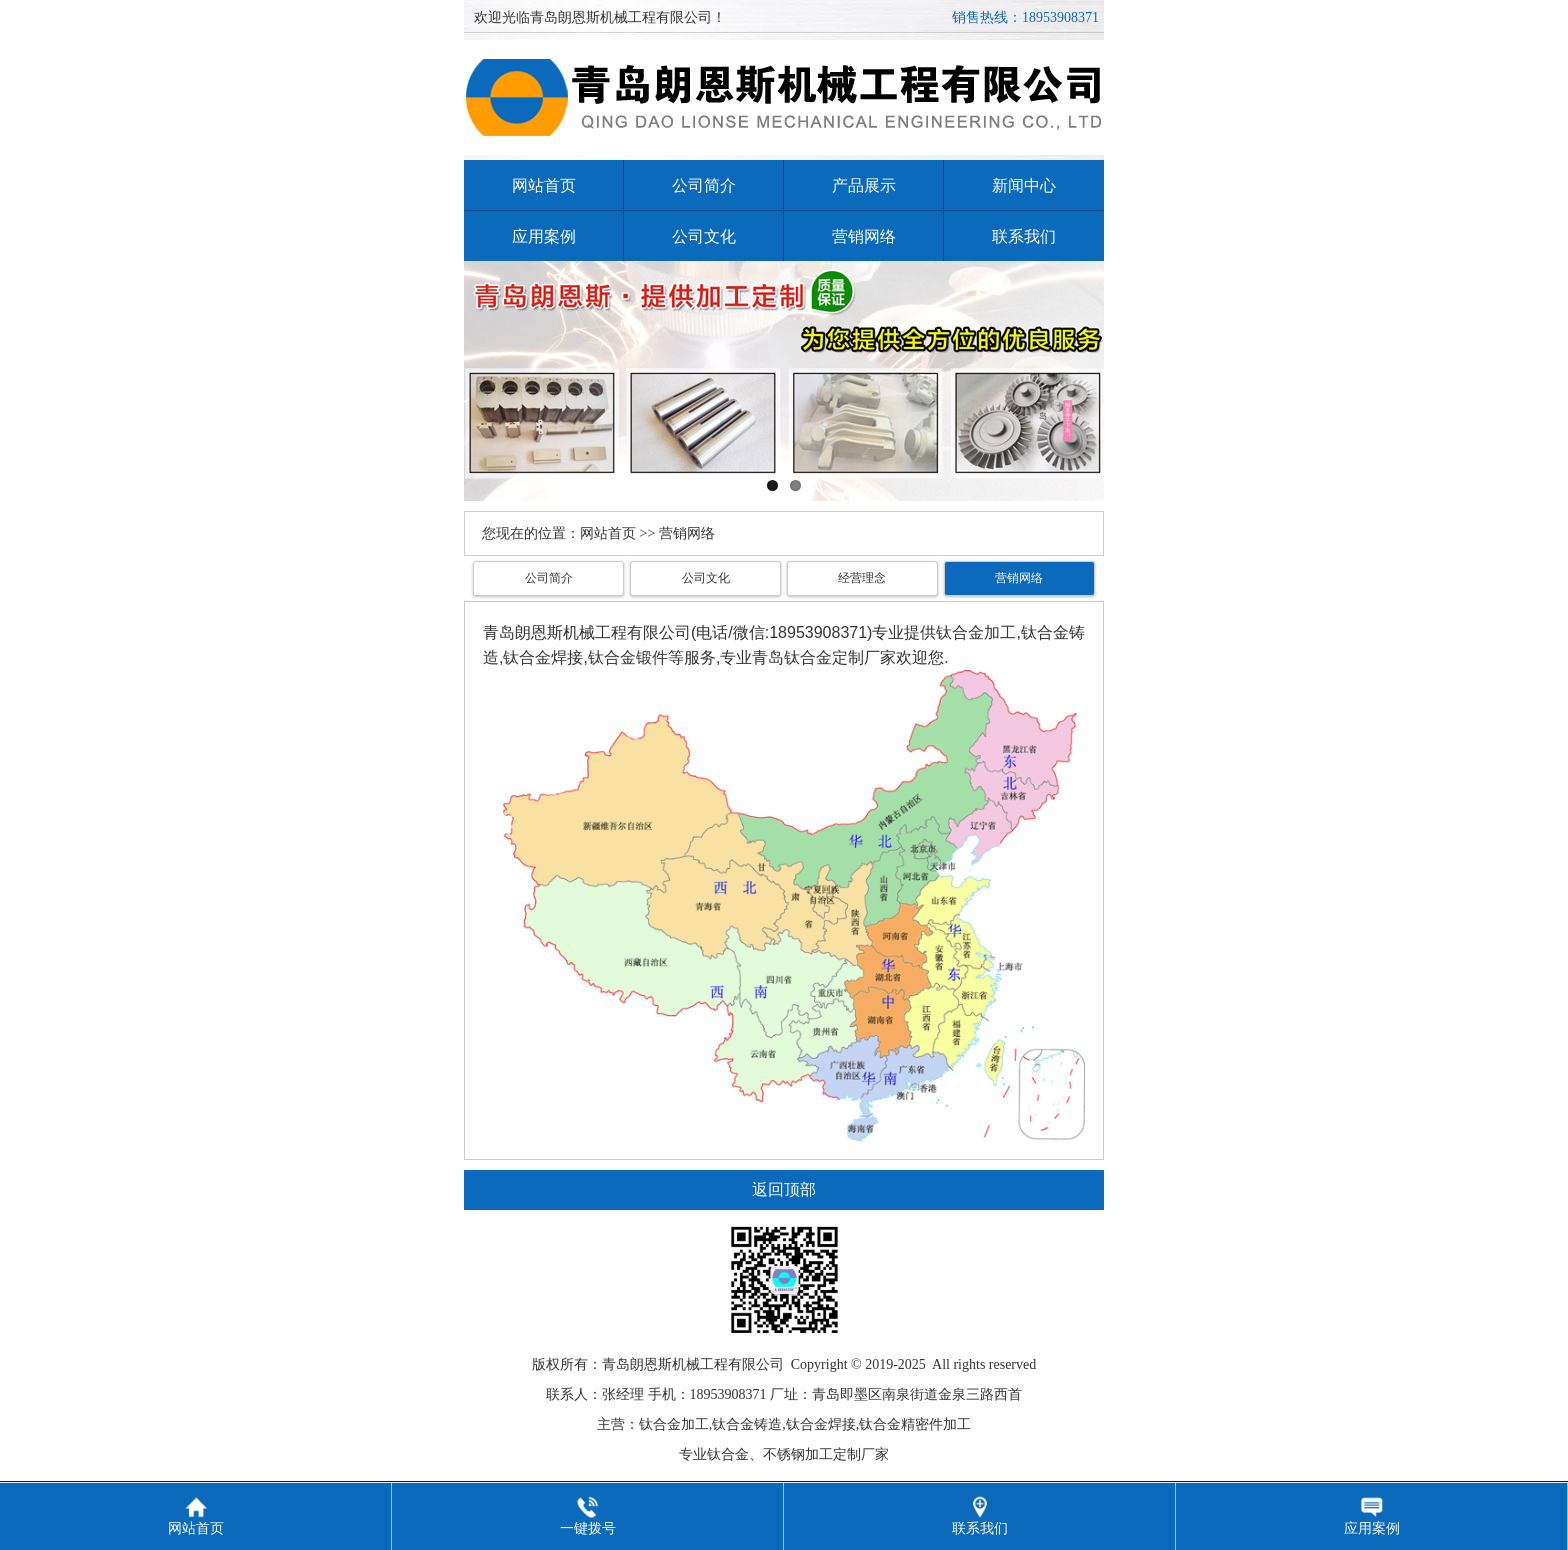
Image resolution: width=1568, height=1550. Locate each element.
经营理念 (862, 578)
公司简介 (704, 185)
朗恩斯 (651, 1364)
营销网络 (864, 236)
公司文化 (704, 236)
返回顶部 (784, 1189)
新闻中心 (1024, 185)
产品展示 (864, 185)
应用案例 (544, 236)
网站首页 (544, 185)
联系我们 (1024, 236)
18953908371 (1060, 17)
